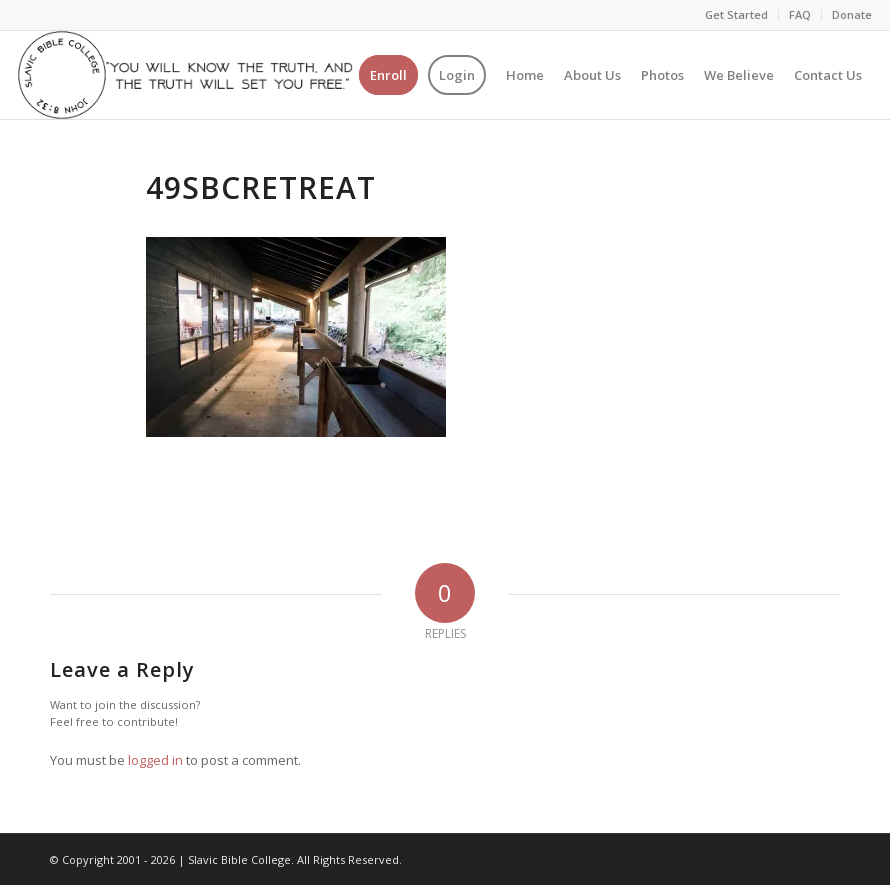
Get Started (736, 14)
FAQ (800, 14)
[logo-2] (185, 75)
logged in (155, 760)
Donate (852, 14)
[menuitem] (737, 15)
